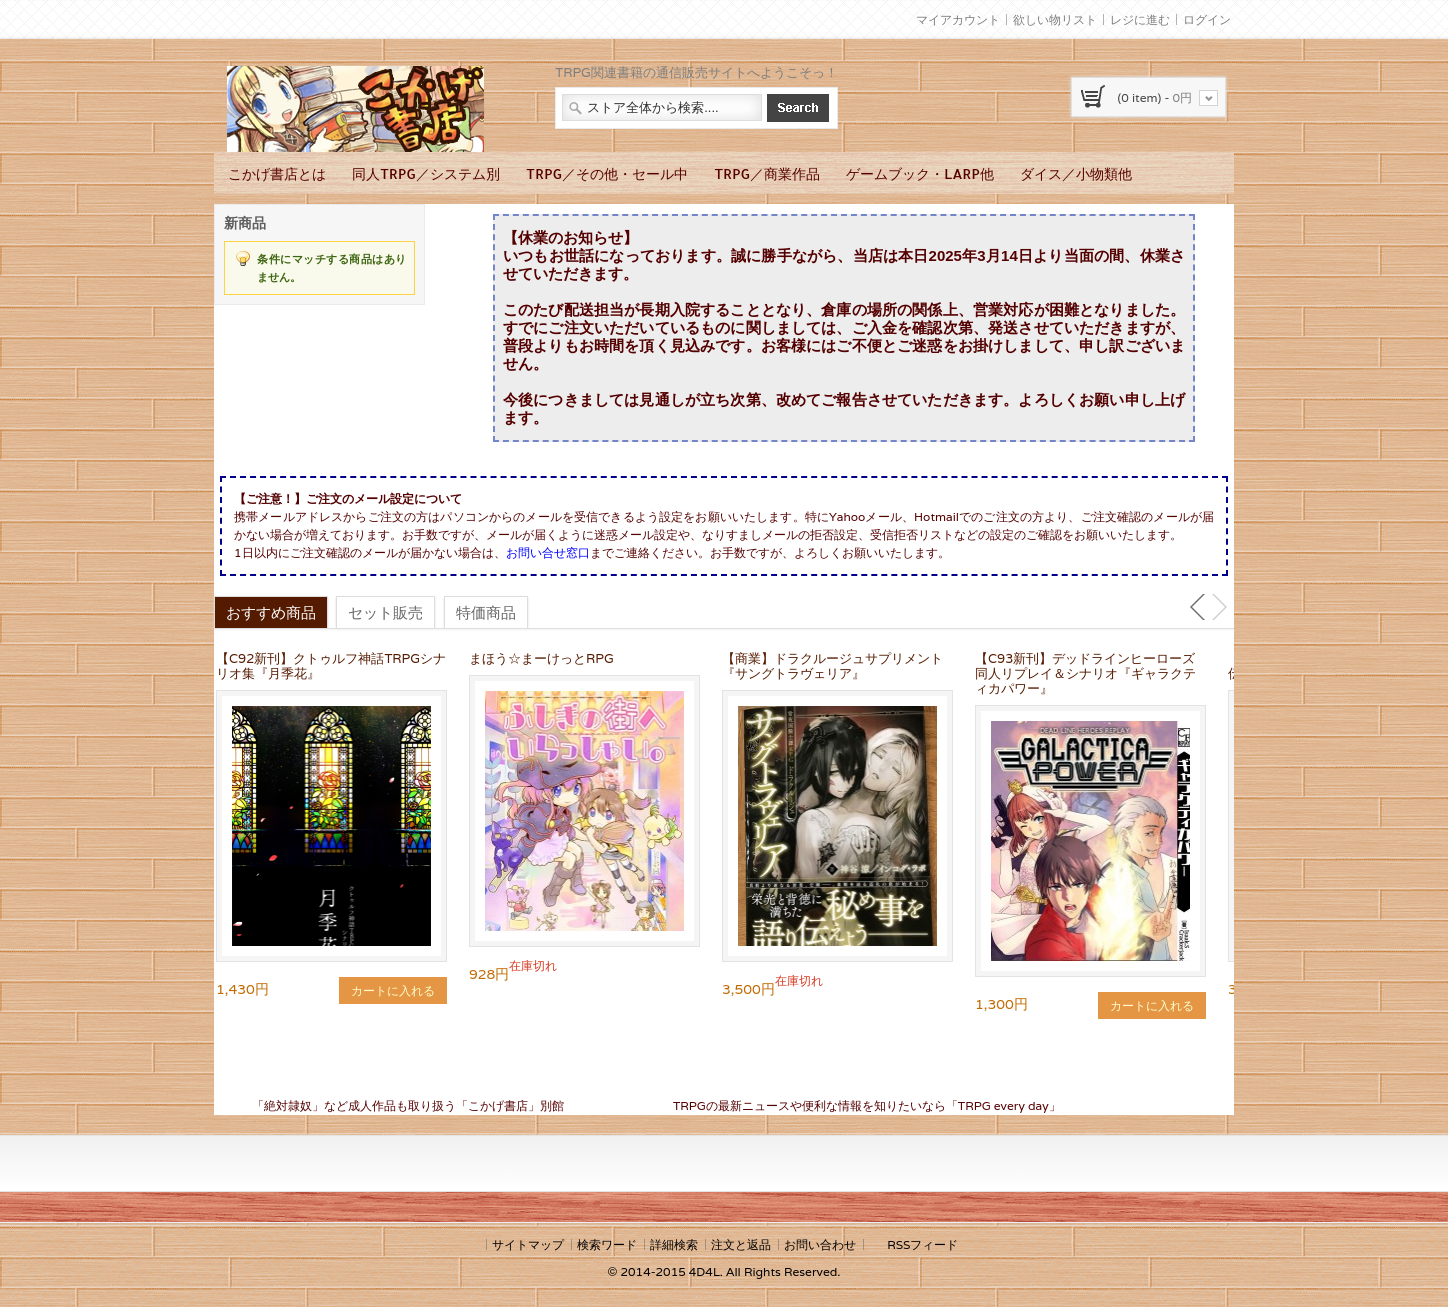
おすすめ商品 (271, 612)
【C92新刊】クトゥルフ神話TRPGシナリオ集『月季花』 (331, 666)
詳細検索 (674, 1244)
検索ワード (607, 1244)
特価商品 (486, 612)
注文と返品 (741, 1244)
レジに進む (1140, 19)
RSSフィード (922, 1244)
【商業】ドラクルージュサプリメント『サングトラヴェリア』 (832, 666)
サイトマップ (528, 1244)
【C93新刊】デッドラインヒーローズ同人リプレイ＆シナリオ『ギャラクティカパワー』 (1085, 673)
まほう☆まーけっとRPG (541, 658)
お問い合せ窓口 (548, 552)
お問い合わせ (820, 1244)
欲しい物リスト (1055, 19)
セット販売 (385, 612)
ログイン (1207, 19)
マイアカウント (958, 19)
